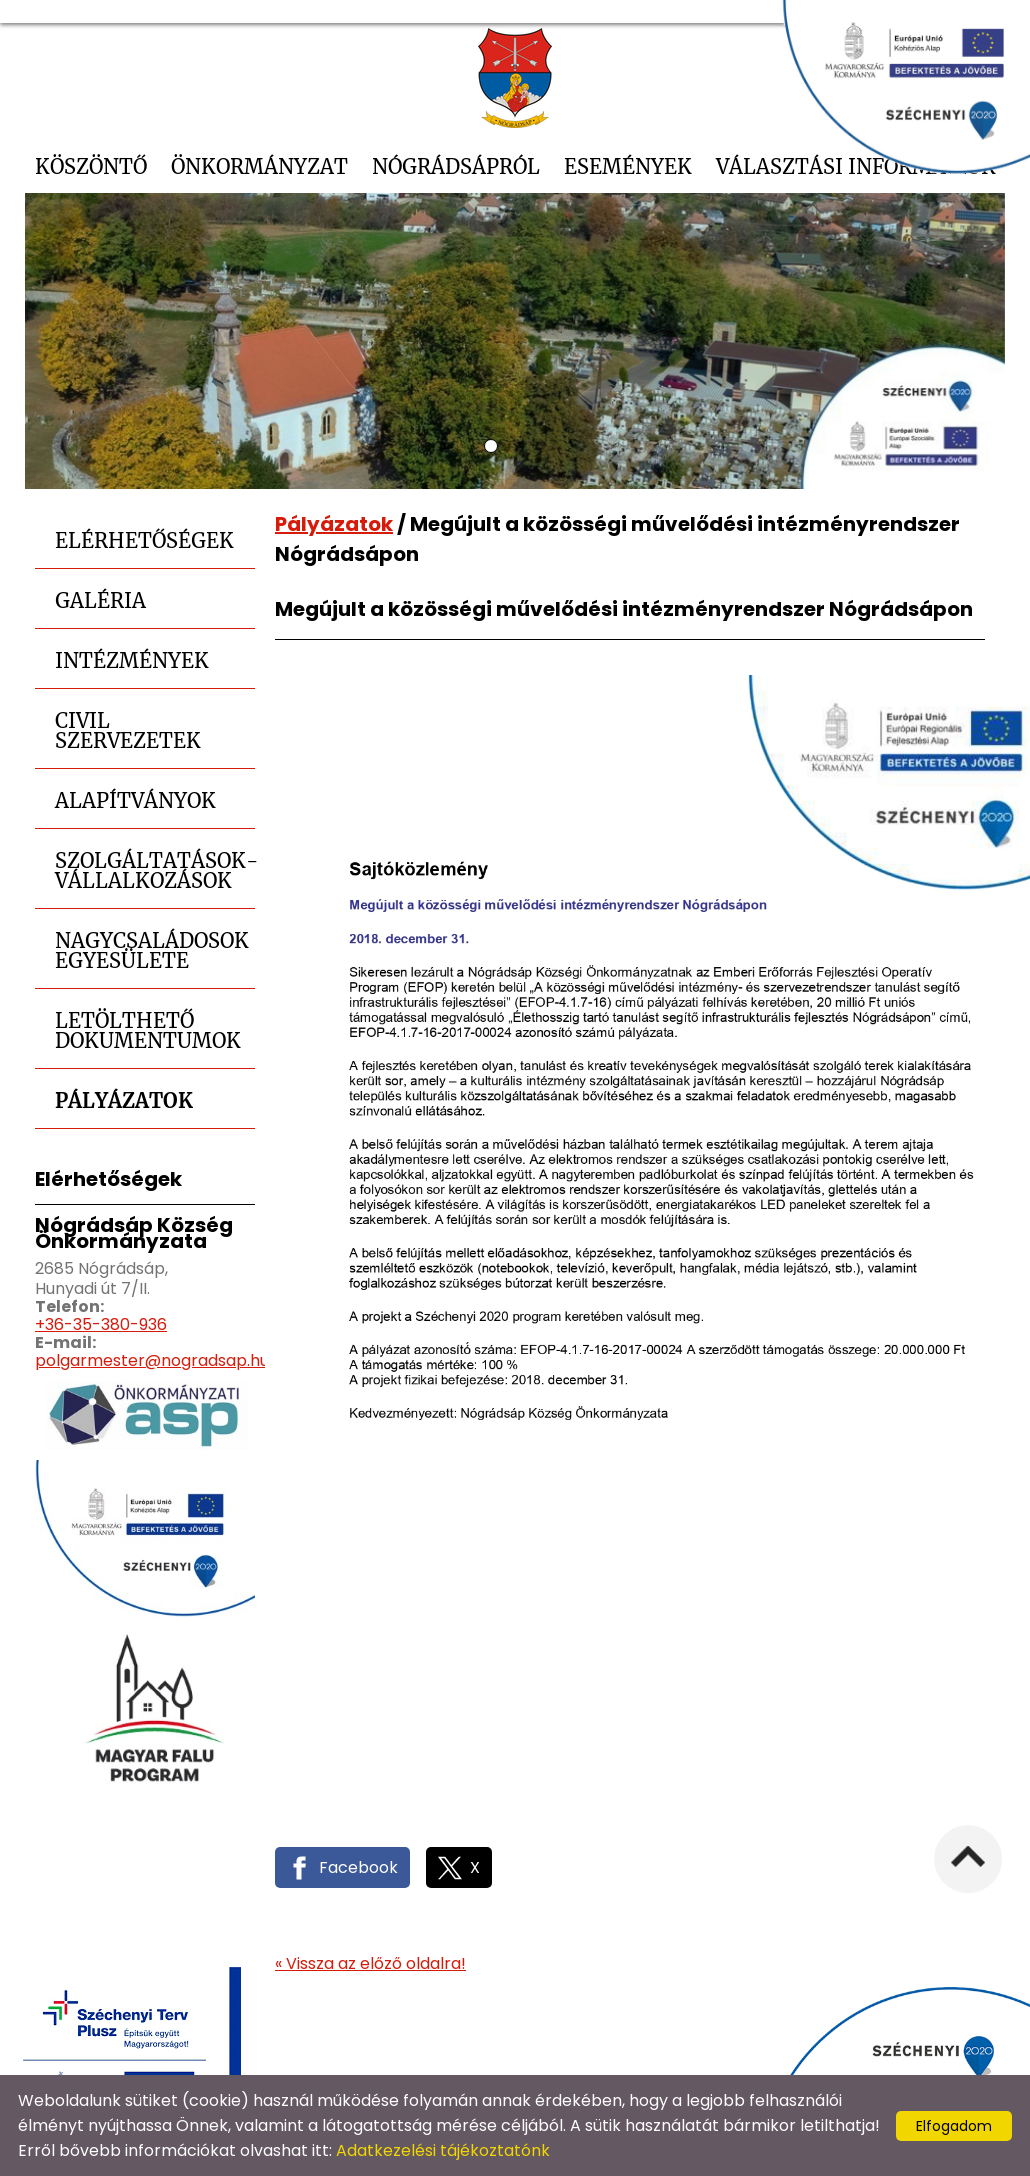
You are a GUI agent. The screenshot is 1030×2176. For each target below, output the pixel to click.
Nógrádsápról (456, 166)
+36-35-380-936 (101, 1324)
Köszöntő (91, 166)
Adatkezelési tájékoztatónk (443, 2150)
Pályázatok (124, 1100)
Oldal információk (735, 2053)
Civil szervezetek (128, 730)
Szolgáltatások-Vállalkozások (155, 870)
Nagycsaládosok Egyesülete (152, 950)
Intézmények (132, 660)
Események (628, 166)
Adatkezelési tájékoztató (548, 2053)
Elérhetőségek (144, 540)
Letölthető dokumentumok (148, 1030)
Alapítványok (135, 800)
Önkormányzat (259, 166)
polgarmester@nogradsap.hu (152, 1360)
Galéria (100, 600)
